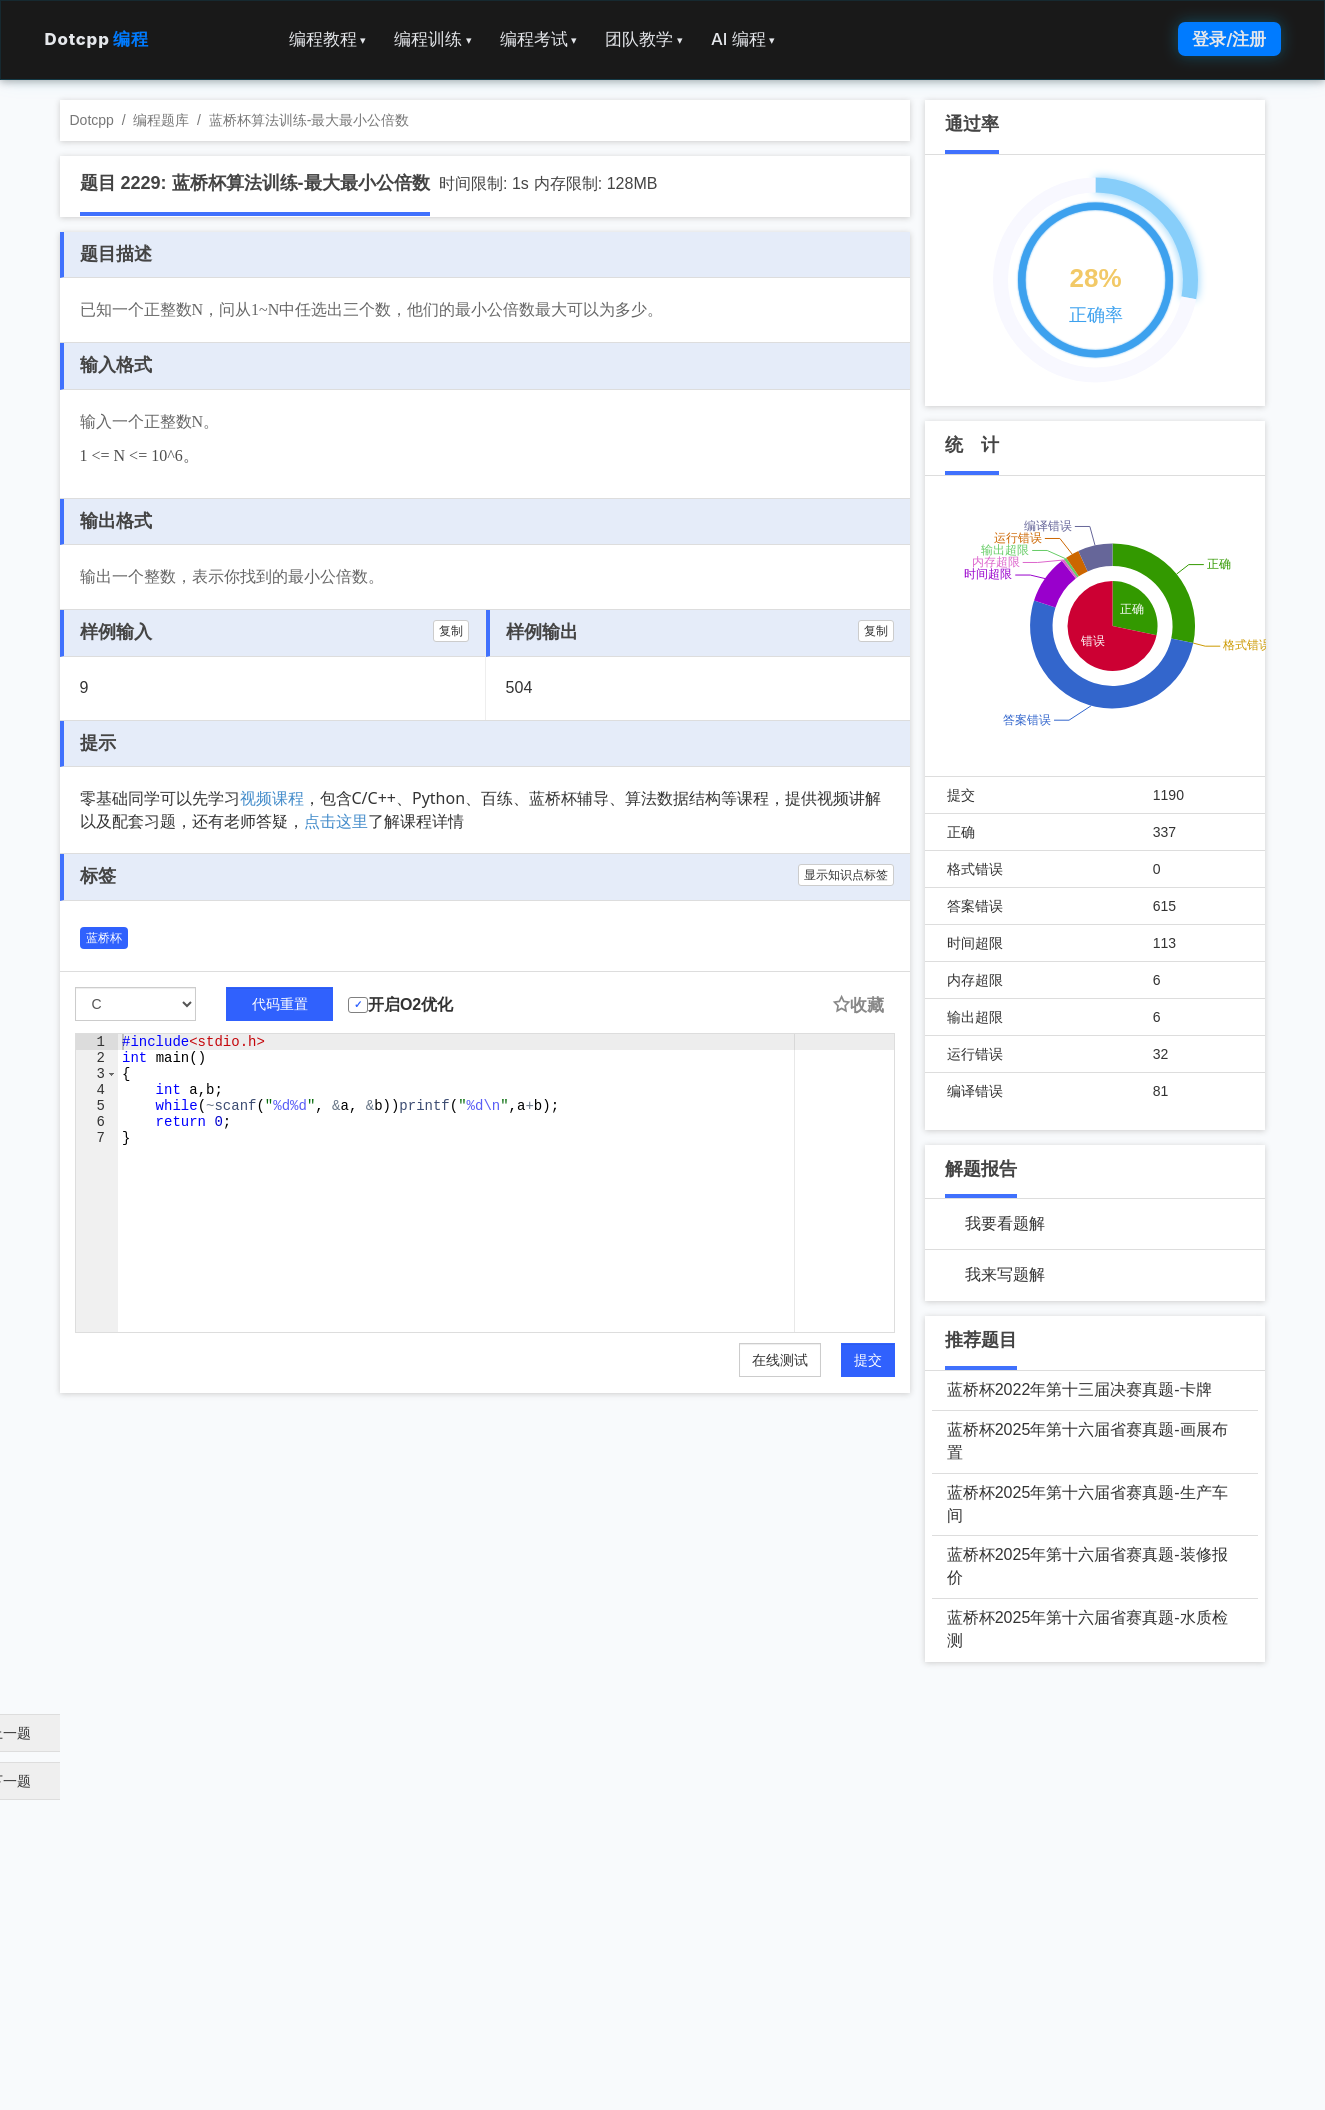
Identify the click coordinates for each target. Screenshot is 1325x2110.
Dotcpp (97, 39)
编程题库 (161, 120)
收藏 (858, 1005)
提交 (868, 1360)
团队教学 (644, 39)
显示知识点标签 (846, 875)
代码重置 (280, 1004)
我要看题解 (1005, 1223)
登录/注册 (1229, 39)
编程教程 (328, 39)
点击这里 (336, 821)
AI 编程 (743, 39)
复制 (451, 631)
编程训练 (433, 39)
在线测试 (780, 1360)
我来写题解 (1005, 1274)
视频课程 (272, 798)
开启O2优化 (410, 1004)
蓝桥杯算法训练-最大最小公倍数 (309, 120)
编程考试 (539, 39)
